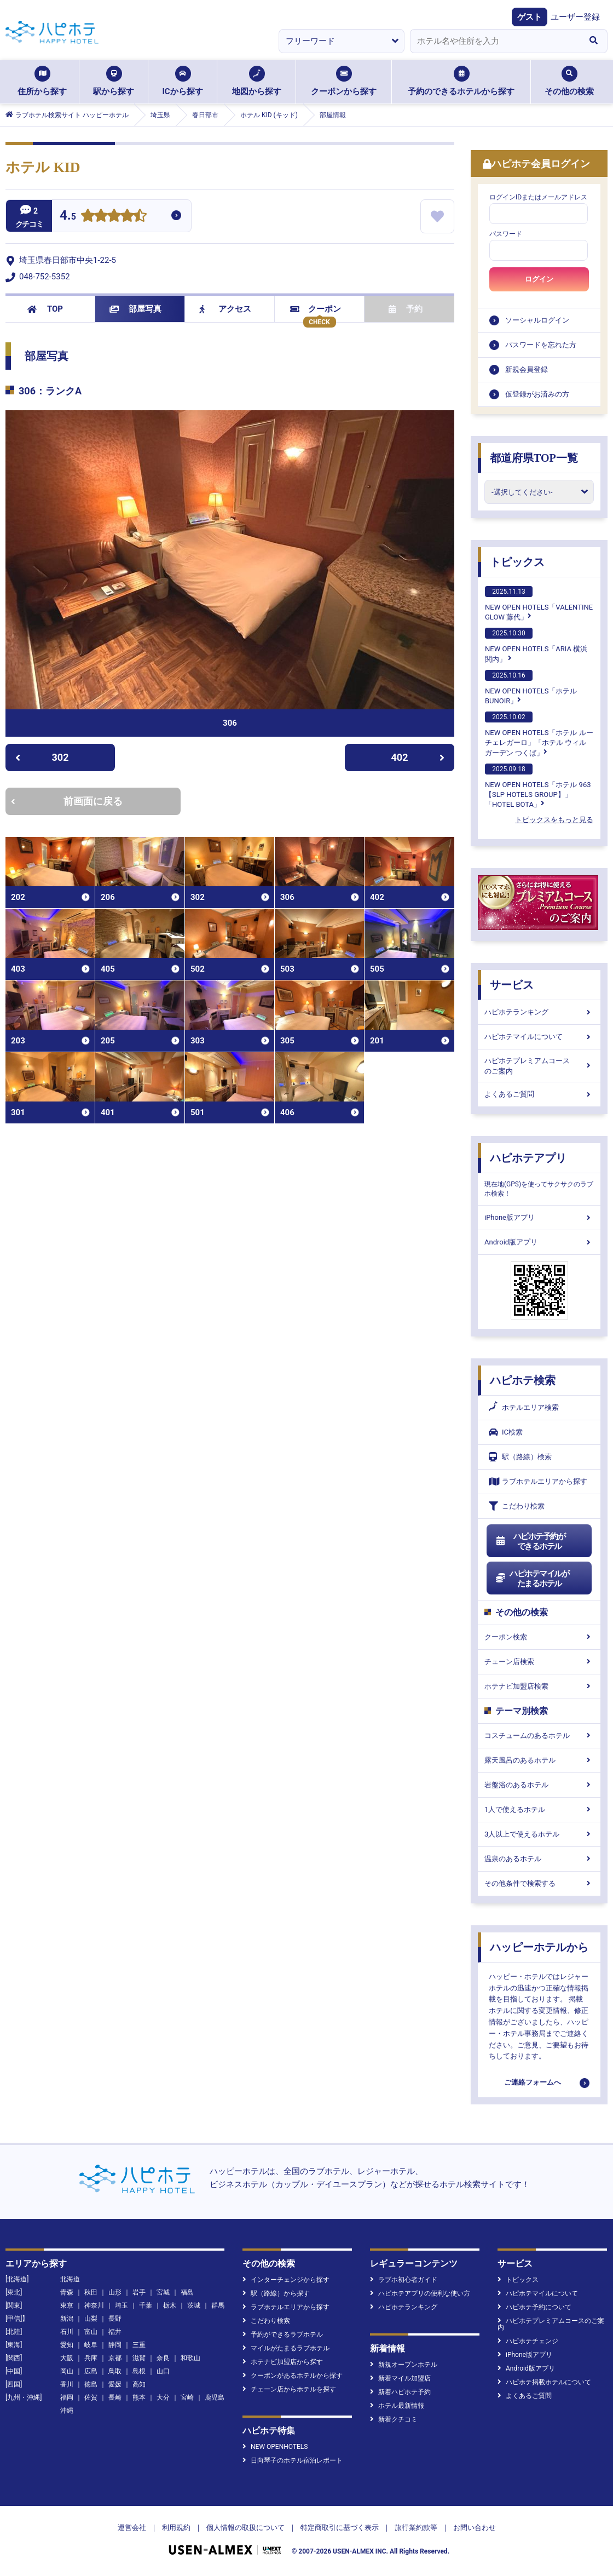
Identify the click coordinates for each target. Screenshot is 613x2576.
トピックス (517, 562)
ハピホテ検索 (523, 1380)
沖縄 (66, 2410)
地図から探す (256, 81)
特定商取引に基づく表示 (339, 2527)
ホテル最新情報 (397, 2405)
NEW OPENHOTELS (275, 2447)
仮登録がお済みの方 (537, 394)
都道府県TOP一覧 (534, 458)
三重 (139, 2345)
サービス (512, 985)
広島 (90, 2371)
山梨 (90, 2318)
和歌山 (190, 2358)
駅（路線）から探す (276, 2293)
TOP (45, 309)
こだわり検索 (517, 1506)
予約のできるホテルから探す (461, 81)
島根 (139, 2371)
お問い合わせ (474, 2527)
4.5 (68, 216)
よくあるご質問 (539, 1094)
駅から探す (113, 81)
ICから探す (182, 81)
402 (418, 757)
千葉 (145, 2305)
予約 (406, 309)
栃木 (169, 2305)
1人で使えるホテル (539, 1809)
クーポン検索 (539, 1637)
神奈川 (94, 2305)
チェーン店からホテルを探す (289, 2389)
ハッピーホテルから (539, 1947)
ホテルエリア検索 (524, 1408)
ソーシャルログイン (537, 320)
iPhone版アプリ (539, 1217)
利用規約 (176, 2527)
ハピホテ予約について (534, 2307)
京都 (115, 2358)
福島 (187, 2292)
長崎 (115, 2397)
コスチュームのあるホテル (539, 1735)
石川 (66, 2332)
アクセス (225, 309)
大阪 (66, 2358)
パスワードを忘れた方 (540, 345)
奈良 (163, 2358)
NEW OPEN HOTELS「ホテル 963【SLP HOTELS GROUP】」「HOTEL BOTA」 (538, 786)
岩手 (139, 2292)
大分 (163, 2397)
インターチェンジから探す (285, 2280)
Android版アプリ (539, 1242)
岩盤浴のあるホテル (539, 1785)
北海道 (70, 2279)
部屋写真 (135, 309)
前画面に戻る (67, 801)
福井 (115, 2332)
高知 (139, 2384)
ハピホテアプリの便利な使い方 (420, 2293)
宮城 (163, 2292)
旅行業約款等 (416, 2527)
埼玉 (121, 2305)
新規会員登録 (526, 369)
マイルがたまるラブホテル (285, 2348)
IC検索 (506, 1432)
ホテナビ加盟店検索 (539, 1686)
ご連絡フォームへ (532, 2082)
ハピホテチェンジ (528, 2341)
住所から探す (42, 81)
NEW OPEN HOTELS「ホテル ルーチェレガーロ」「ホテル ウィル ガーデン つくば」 (539, 734)
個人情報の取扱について (245, 2527)
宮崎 (187, 2397)
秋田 (90, 2292)
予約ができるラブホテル (282, 2334)
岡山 (66, 2371)
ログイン (539, 279)
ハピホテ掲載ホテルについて (544, 2382)
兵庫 (90, 2358)
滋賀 (139, 2358)
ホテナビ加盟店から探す (282, 2362)
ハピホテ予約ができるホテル (530, 1541)
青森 (66, 2292)
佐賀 (90, 2397)
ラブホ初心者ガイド (403, 2280)
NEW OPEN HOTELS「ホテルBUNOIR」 (531, 687)
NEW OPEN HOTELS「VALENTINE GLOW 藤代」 (539, 603)
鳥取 (115, 2371)
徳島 (90, 2384)
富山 (90, 2332)
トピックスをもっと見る (554, 820)
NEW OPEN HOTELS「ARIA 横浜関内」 (536, 645)
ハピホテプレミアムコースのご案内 (539, 1066)
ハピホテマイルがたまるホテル (532, 1578)
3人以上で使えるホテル (539, 1834)
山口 (163, 2371)
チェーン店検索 (539, 1661)
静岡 (115, 2345)
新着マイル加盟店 (400, 2378)
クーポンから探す (344, 81)
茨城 (193, 2305)
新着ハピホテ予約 (400, 2392)
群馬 (217, 2305)
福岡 (66, 2397)
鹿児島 (214, 2397)
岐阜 (90, 2345)
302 (41, 757)
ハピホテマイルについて (539, 1036)
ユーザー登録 (575, 17)
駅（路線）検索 (520, 1456)
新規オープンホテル (403, 2364)
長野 (115, 2318)
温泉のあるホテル (539, 1859)
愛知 (66, 2345)
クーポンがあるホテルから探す (292, 2375)
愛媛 (115, 2384)
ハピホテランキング (539, 1012)
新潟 (66, 2318)
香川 (66, 2384)
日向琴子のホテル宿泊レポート (292, 2460)
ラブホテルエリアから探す (538, 1481)
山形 (115, 2292)
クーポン (315, 309)
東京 (66, 2305)
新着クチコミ (394, 2419)
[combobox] (495, 41)
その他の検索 (569, 81)
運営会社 (132, 2527)
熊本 (139, 2397)
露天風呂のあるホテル (539, 1760)
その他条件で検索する (539, 1883)
